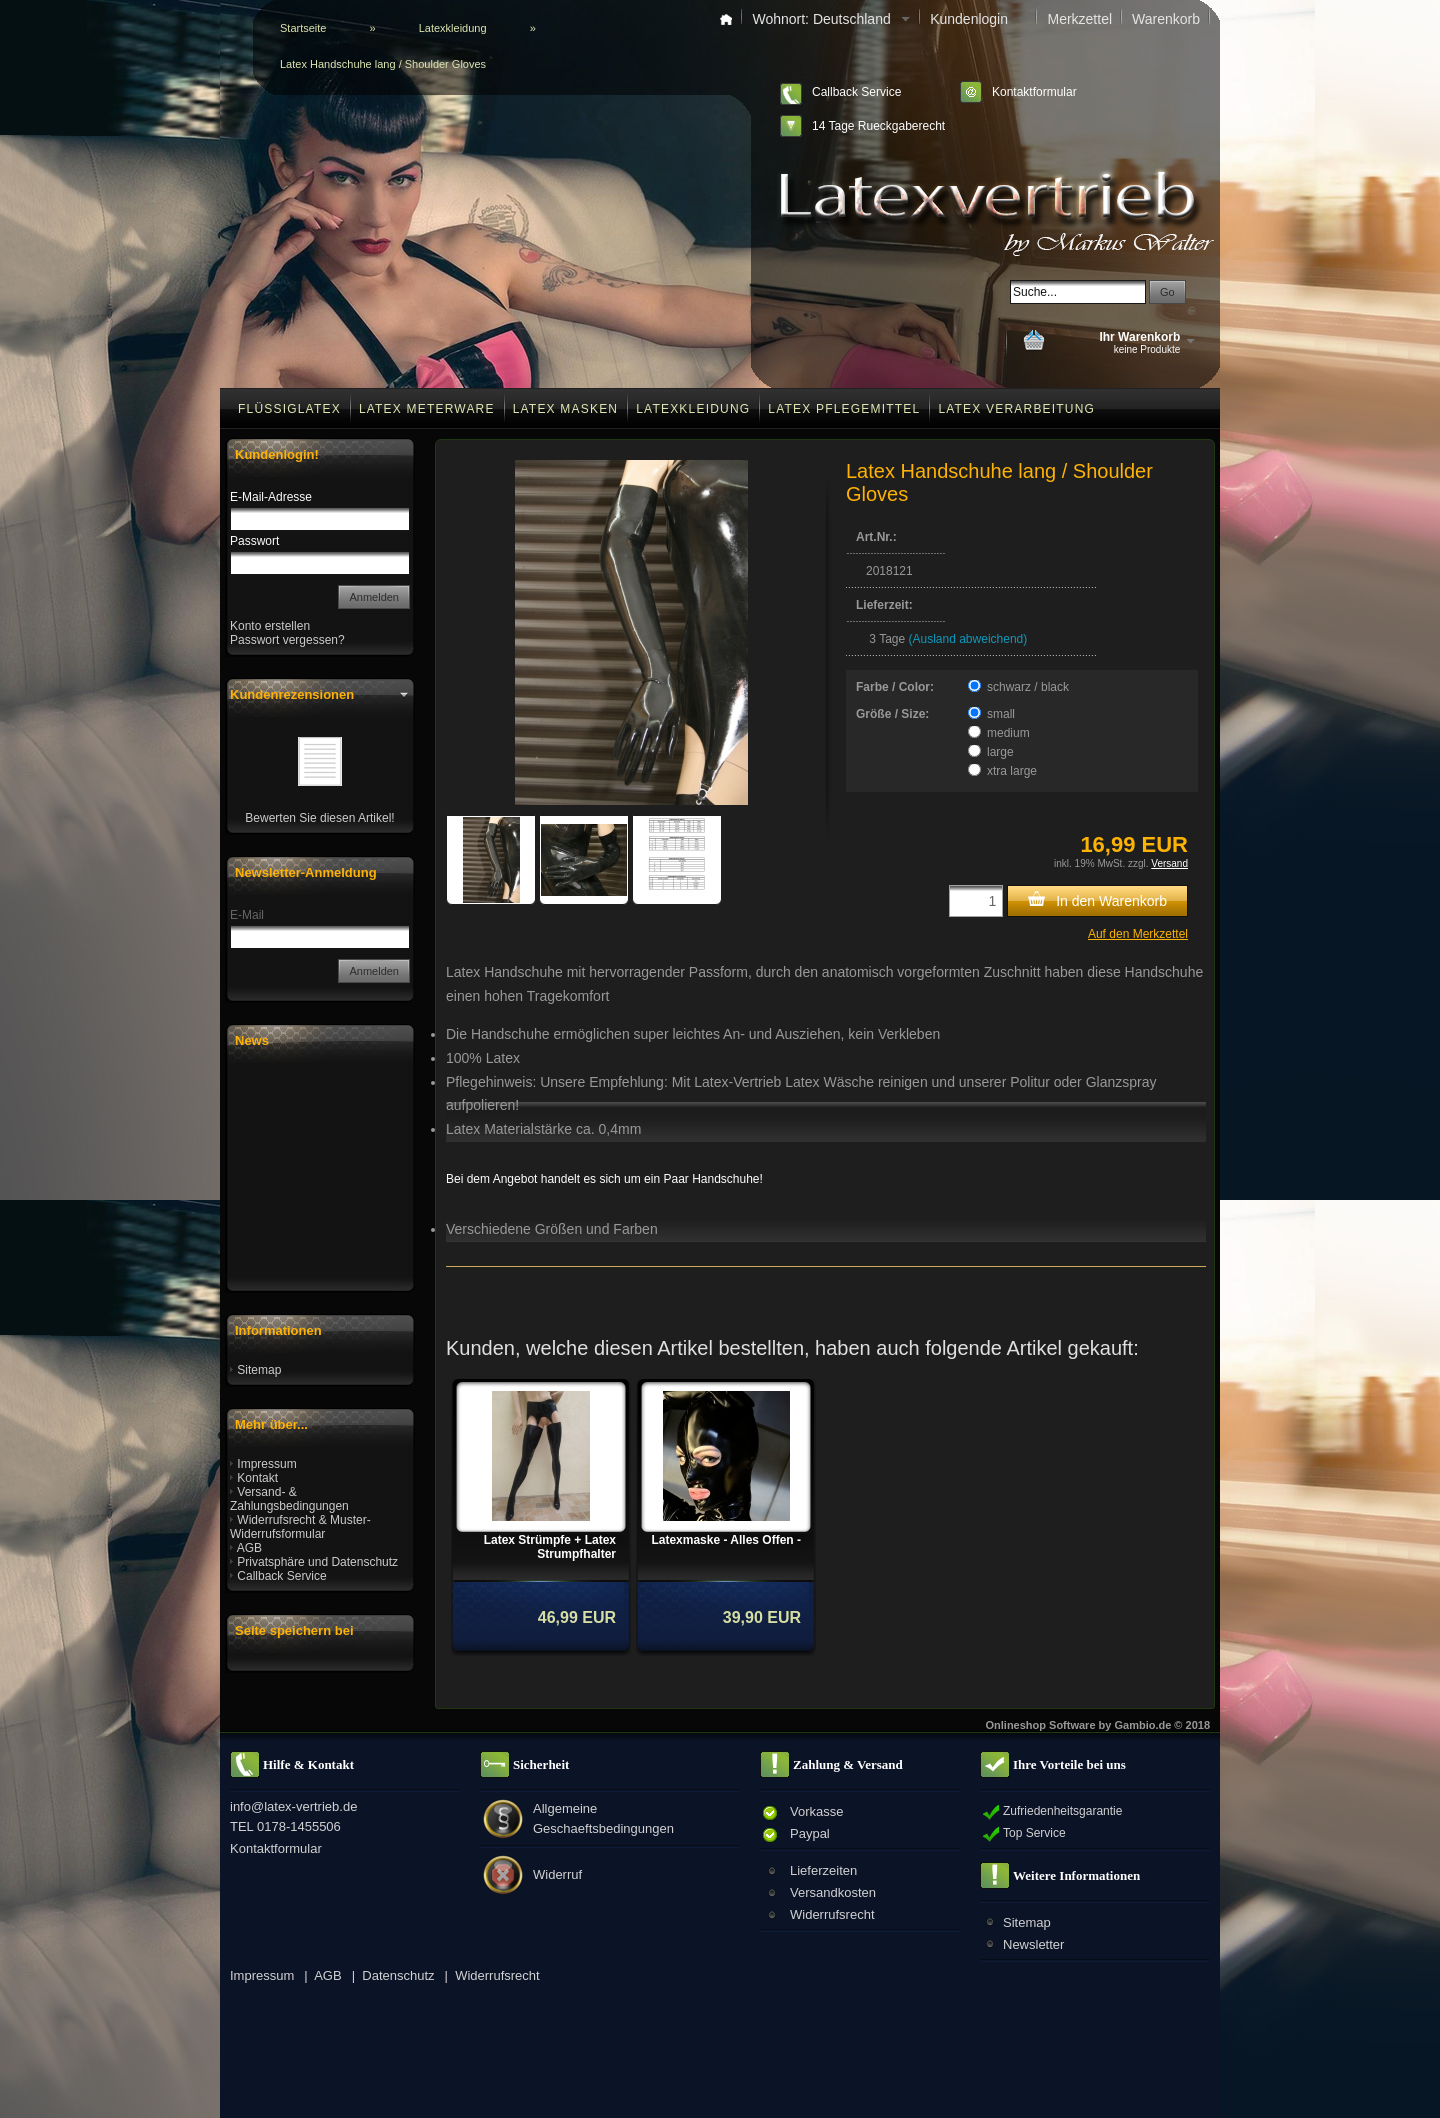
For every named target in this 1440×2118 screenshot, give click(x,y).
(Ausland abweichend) (968, 639)
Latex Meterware (427, 409)
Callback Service (856, 92)
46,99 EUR (577, 1617)
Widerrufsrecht (832, 1914)
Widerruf (557, 1874)
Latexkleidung (693, 409)
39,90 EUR (762, 1617)
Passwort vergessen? (287, 640)
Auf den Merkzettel (1138, 934)
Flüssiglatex (289, 409)
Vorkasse (816, 1811)
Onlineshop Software (1041, 1725)
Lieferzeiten (823, 1870)
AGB (249, 1548)
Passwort (254, 541)
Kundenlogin (978, 19)
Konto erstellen (270, 626)
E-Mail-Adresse (271, 497)
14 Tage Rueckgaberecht (878, 126)
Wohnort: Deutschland (831, 19)
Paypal (810, 1833)
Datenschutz (398, 1975)
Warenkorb (1166, 19)
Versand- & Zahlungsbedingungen (289, 1499)
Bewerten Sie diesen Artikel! (319, 818)
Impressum (266, 1464)
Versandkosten (833, 1892)
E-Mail (247, 915)
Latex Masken (566, 409)
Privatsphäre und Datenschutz (317, 1562)
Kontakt (257, 1478)
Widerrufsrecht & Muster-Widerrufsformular (300, 1527)
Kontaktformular (1034, 92)
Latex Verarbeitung (1016, 409)
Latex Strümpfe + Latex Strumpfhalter (550, 1547)
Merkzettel (1079, 19)
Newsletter (1033, 1944)
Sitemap (259, 1370)
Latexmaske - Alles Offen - (726, 1540)
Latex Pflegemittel (844, 409)
